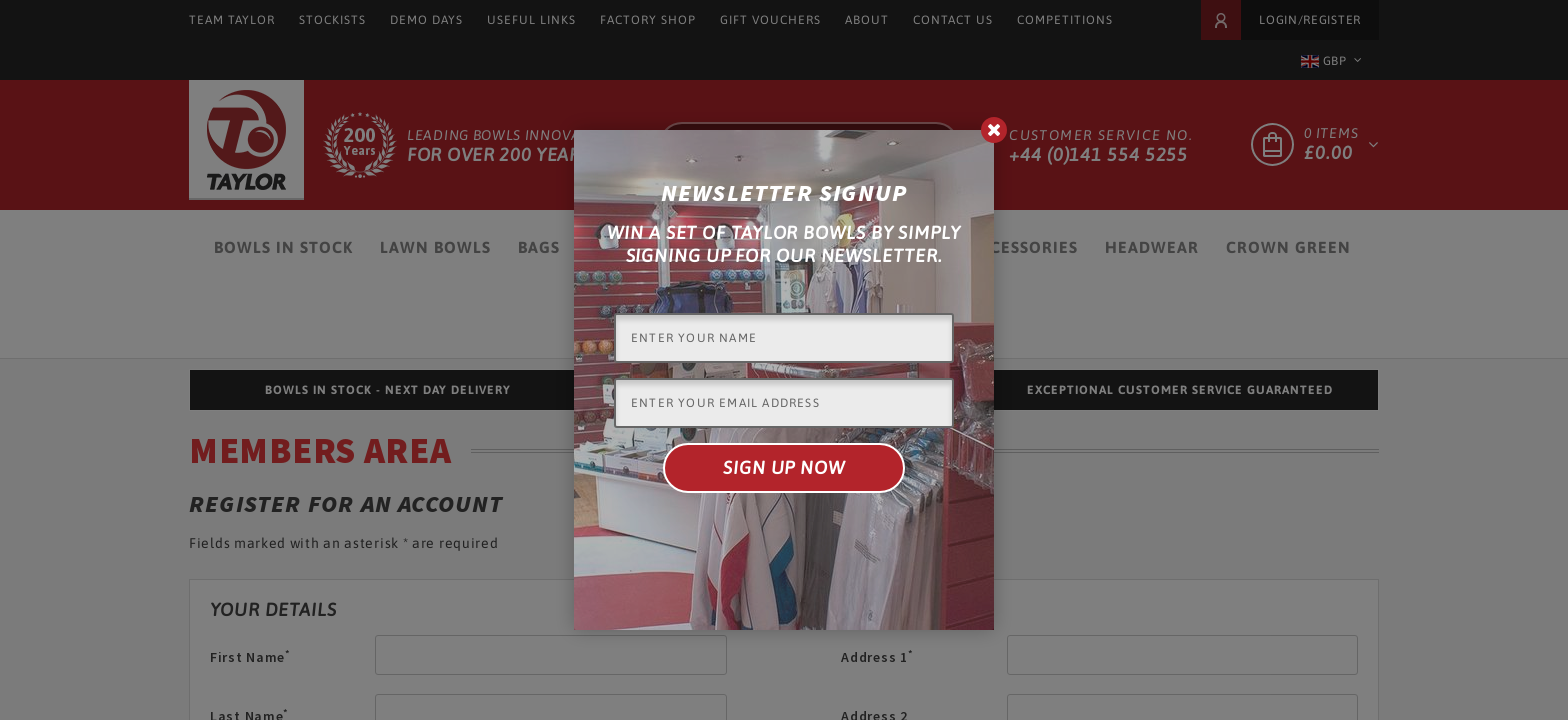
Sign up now (784, 467)
